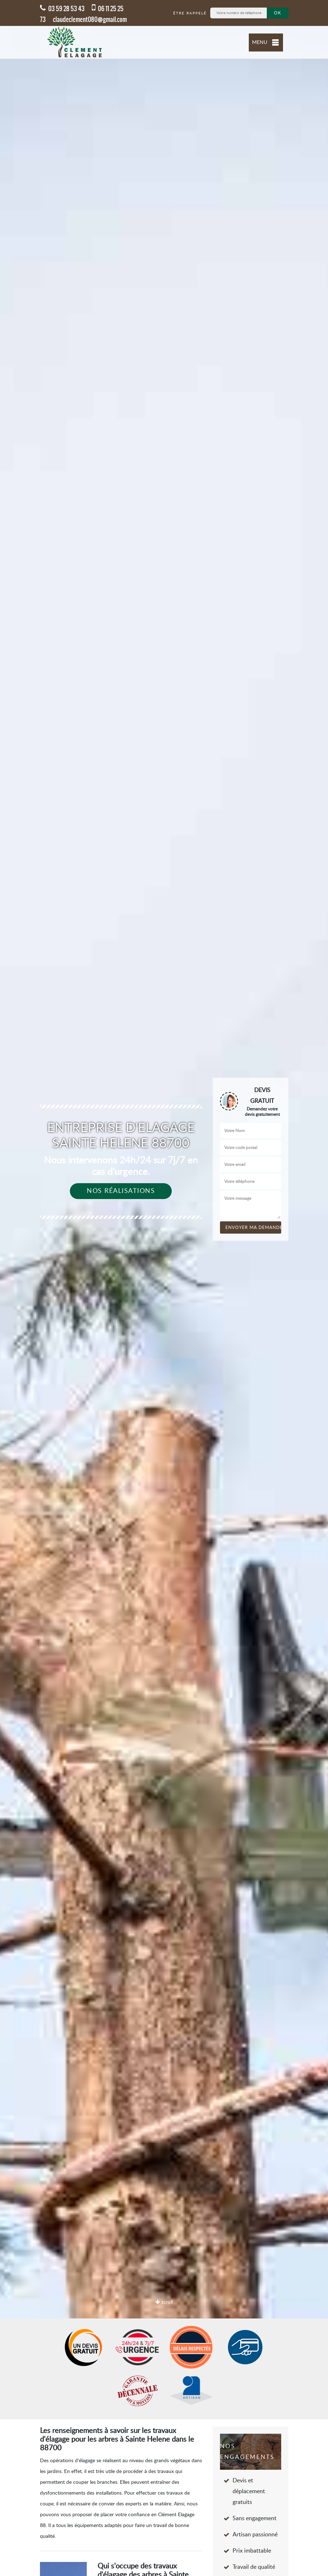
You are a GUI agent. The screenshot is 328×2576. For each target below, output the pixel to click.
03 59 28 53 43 (62, 8)
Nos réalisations (121, 1191)
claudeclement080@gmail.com (90, 19)
